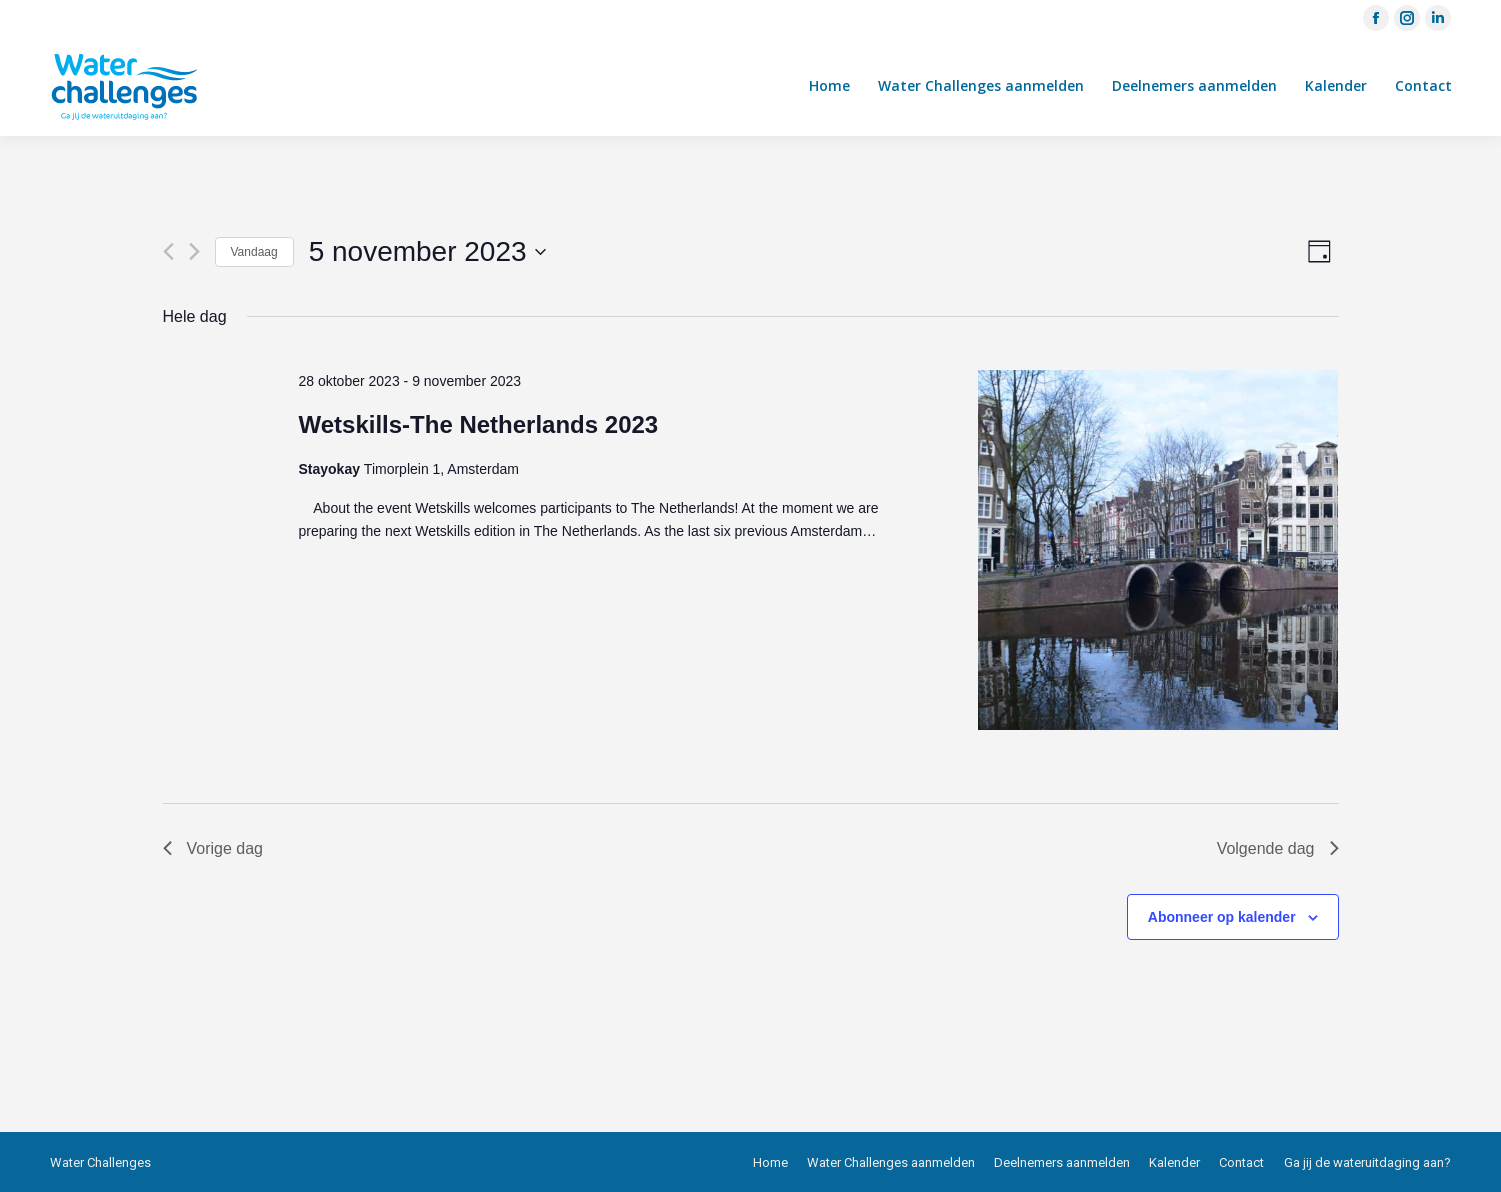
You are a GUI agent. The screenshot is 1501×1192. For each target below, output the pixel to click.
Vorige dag (213, 848)
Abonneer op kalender (1222, 917)
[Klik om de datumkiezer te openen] (427, 252)
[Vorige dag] (168, 251)
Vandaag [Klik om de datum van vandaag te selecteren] (254, 252)
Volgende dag (1278, 848)
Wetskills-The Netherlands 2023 (478, 424)
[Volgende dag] (194, 251)
